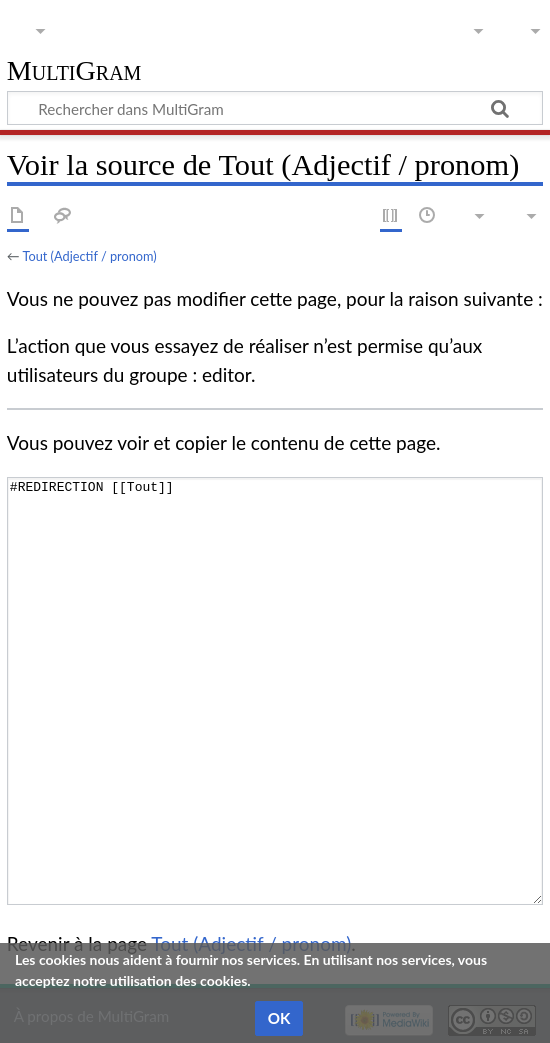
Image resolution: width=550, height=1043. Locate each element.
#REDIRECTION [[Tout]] (275, 691)
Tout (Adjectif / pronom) (89, 256)
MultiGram (74, 71)
